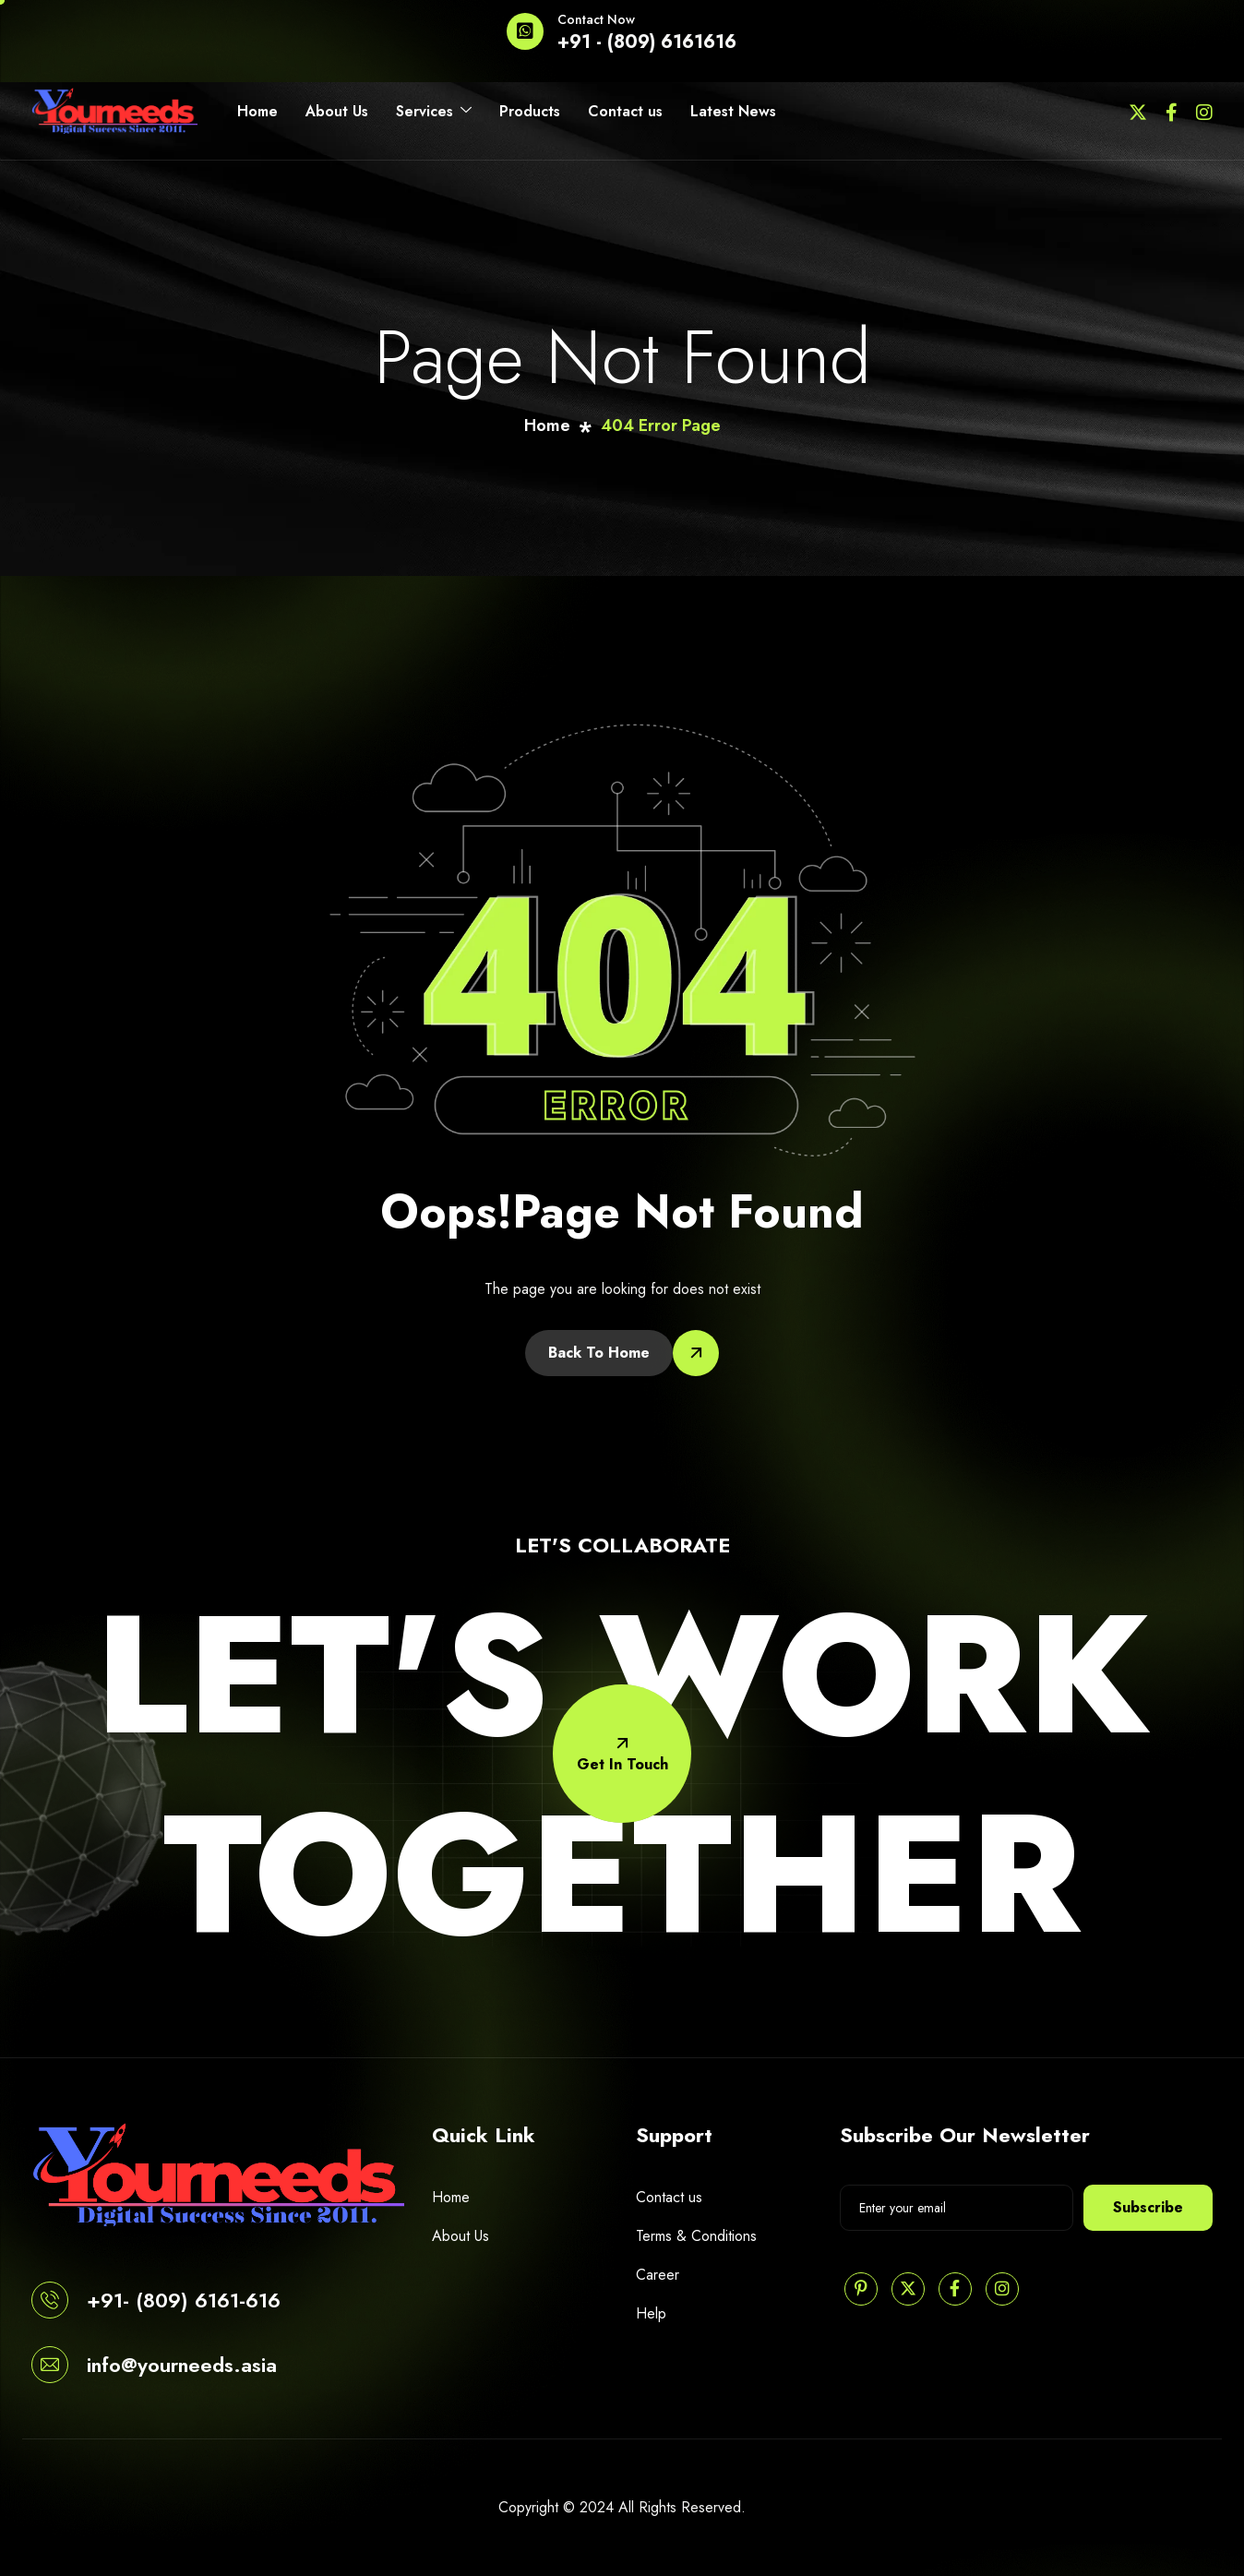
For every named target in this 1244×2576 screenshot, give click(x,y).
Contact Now (596, 19)
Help (651, 2313)
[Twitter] (1138, 111)
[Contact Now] (525, 31)
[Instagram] (1204, 111)
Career (657, 2274)
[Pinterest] (861, 2289)
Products (529, 111)
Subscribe (1148, 2207)
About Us (336, 111)
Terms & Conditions (696, 2236)
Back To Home (599, 1352)
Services (434, 112)
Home (257, 111)
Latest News (733, 111)
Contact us (625, 111)
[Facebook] (1172, 111)
